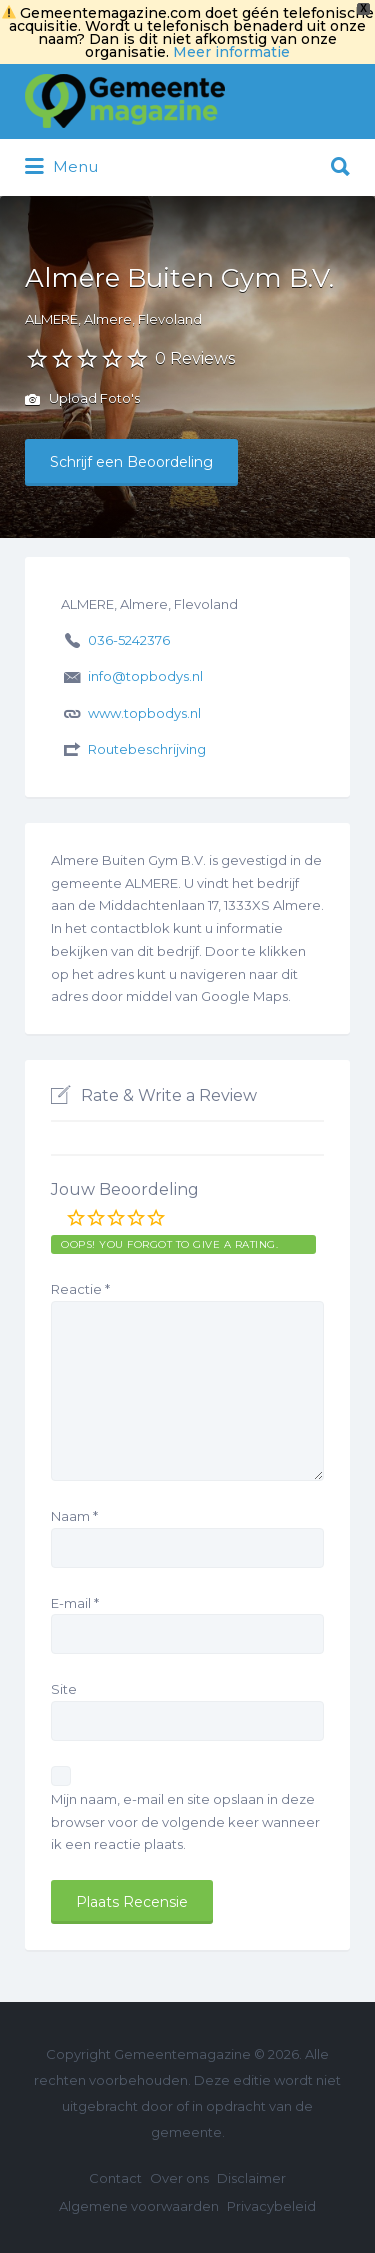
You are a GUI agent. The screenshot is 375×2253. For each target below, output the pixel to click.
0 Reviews (195, 358)
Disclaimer (251, 2178)
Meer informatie (231, 52)
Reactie (80, 1289)
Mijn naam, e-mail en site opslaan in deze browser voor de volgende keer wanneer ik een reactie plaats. (185, 1822)
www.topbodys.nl (144, 713)
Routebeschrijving (147, 749)
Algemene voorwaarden (139, 2206)
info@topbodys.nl (145, 676)
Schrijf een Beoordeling (131, 462)
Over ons (179, 2178)
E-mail (75, 1603)
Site (64, 1689)
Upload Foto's (82, 400)
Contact (115, 2178)
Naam (74, 1516)
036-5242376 (129, 640)
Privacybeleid (271, 2206)
